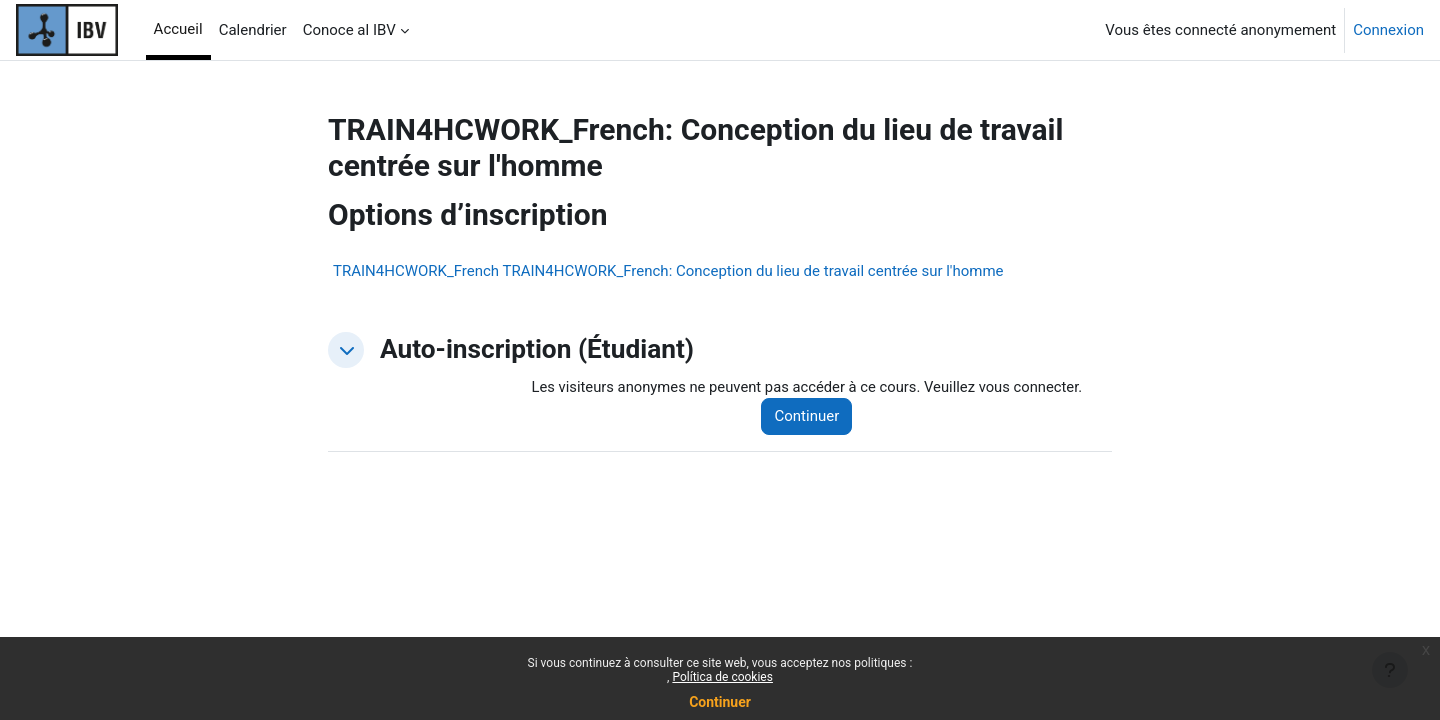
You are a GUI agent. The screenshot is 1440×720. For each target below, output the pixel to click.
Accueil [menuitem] (178, 29)
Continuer (720, 702)
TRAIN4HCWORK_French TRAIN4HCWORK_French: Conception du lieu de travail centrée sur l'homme (668, 271)
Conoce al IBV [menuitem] (349, 30)
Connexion (1388, 30)
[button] (346, 350)
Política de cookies (722, 677)
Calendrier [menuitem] (253, 30)
